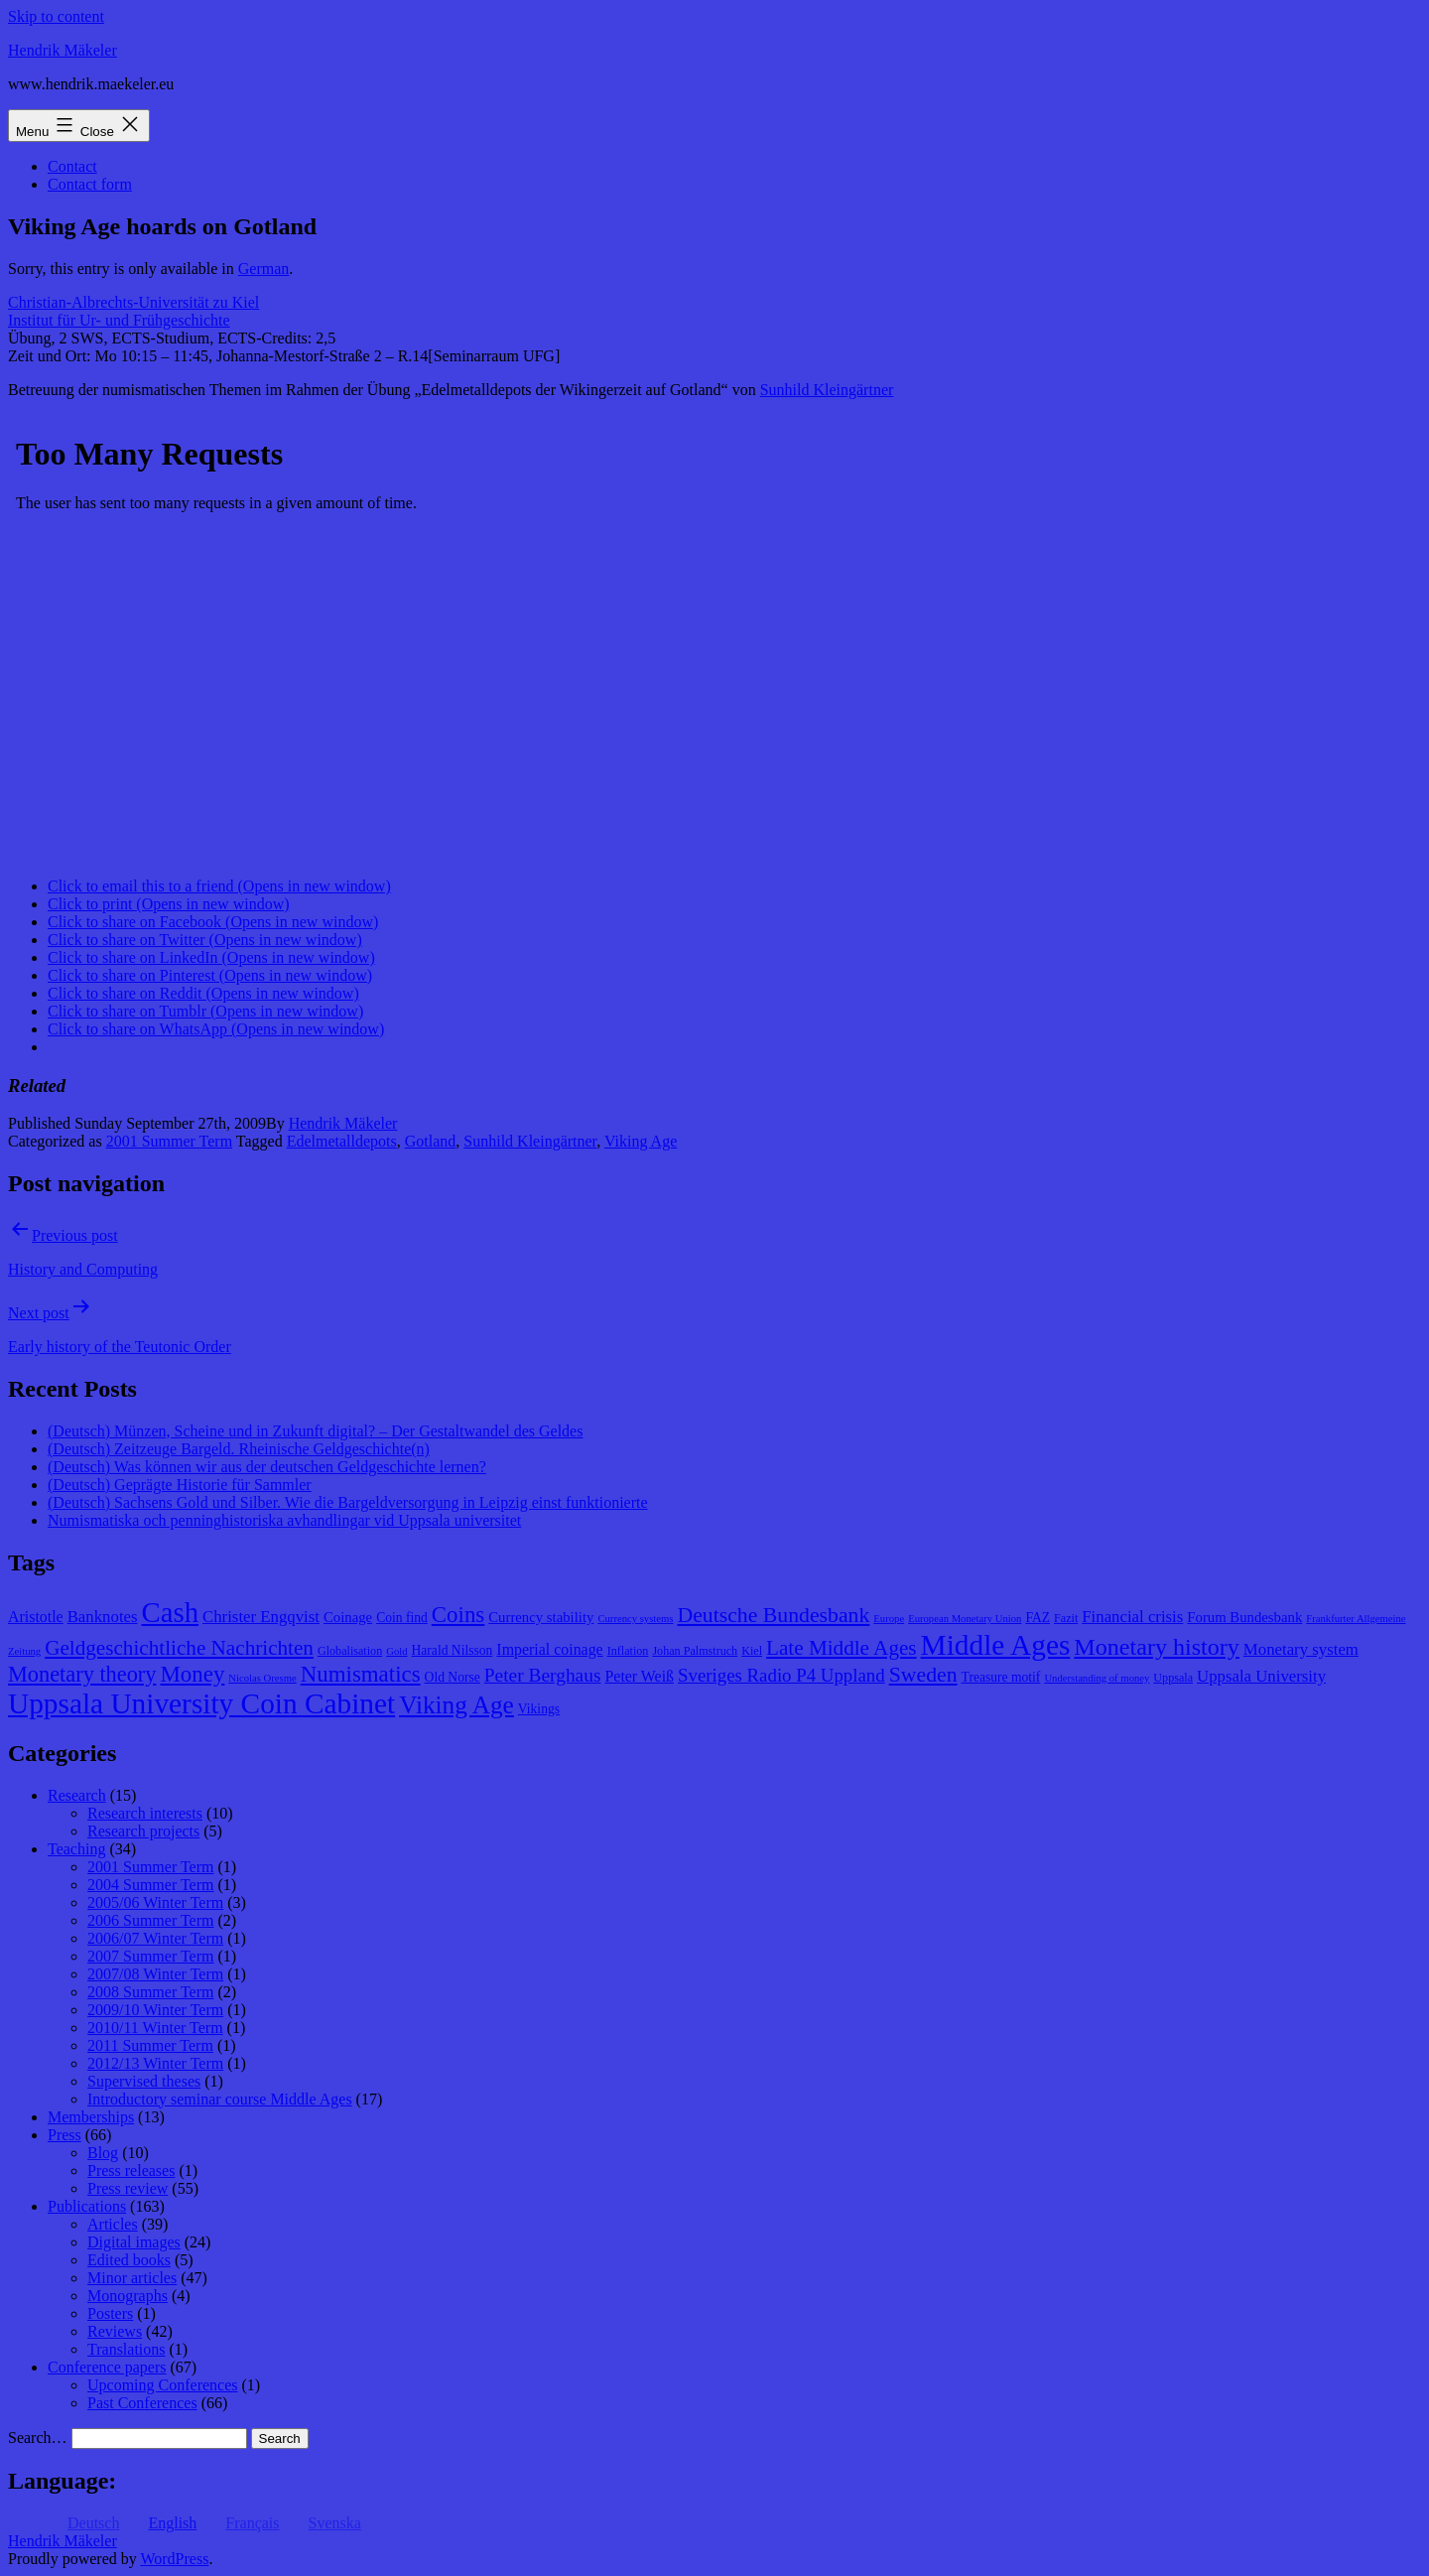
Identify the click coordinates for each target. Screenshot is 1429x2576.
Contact (72, 166)
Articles (112, 2224)
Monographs (127, 2295)
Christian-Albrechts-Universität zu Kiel (133, 302)
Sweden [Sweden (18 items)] (923, 1675)
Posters (110, 2313)
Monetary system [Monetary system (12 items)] (1301, 1649)
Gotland (430, 1141)
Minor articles (132, 2277)
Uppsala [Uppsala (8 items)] (1173, 1678)
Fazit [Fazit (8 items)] (1066, 1618)
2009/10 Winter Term (155, 2009)
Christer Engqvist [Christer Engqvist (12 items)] (261, 1616)
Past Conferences (142, 2402)
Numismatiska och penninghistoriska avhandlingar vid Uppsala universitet (284, 1520)
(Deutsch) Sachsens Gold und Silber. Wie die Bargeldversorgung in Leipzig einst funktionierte (348, 1502)
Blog (102, 2152)
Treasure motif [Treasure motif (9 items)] (1001, 1677)
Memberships (91, 2116)
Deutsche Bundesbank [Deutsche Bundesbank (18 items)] (773, 1615)
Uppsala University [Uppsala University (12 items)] (1261, 1676)
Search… (37, 2437)
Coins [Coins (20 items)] (458, 1614)
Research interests (144, 1813)
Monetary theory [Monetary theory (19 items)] (82, 1674)
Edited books (129, 2259)
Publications (87, 2206)
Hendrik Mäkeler (62, 50)
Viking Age (640, 1141)
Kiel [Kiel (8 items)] (751, 1651)
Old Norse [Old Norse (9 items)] (452, 1677)
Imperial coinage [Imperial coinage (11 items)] (549, 1649)
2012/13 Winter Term (155, 2063)
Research (77, 1795)
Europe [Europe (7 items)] (888, 1618)
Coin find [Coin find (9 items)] (402, 1617)
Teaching (76, 1848)
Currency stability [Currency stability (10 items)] (540, 1617)
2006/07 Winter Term (155, 1938)
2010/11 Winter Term (155, 2027)
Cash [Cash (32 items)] (170, 1612)
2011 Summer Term (150, 2045)
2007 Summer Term (150, 1956)
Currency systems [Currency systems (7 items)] (635, 1618)
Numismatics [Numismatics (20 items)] (361, 1674)
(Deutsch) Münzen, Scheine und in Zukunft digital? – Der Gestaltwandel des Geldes (315, 1431)
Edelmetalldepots (342, 1141)
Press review (127, 2188)
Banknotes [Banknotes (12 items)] (102, 1616)
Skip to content (56, 16)
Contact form (90, 184)
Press (64, 2134)
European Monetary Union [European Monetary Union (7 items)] (964, 1618)
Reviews (114, 2331)
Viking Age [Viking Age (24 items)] (456, 1704)
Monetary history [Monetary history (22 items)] (1156, 1647)
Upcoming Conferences (162, 2384)
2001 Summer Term (169, 1141)
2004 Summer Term (150, 1884)
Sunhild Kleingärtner (827, 389)
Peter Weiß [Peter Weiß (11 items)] (639, 1676)
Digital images (134, 2242)
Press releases (131, 2170)
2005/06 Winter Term (155, 1902)
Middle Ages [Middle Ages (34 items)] (996, 1645)
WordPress (174, 2558)
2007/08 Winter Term (155, 1974)
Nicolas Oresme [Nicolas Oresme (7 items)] (262, 1678)
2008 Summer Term (150, 1991)
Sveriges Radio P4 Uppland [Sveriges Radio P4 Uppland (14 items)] (781, 1675)
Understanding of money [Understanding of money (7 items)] (1096, 1678)
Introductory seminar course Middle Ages (219, 2099)
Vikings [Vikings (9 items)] (539, 1708)
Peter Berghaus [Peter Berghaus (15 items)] (542, 1675)
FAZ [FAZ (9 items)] (1037, 1617)
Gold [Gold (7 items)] (396, 1651)
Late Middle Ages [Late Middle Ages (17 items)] (841, 1648)
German (264, 268)
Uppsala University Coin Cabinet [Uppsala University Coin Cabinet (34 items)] (201, 1703)
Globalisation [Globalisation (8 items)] (350, 1651)
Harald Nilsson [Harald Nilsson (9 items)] (452, 1650)
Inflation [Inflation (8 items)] (628, 1651)
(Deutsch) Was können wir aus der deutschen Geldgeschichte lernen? (267, 1466)
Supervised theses (143, 2081)
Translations (126, 2349)
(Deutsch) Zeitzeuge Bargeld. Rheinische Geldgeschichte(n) (239, 1448)
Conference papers (107, 2367)
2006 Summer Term (150, 1920)
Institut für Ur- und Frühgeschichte (119, 320)
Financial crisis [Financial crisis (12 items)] (1132, 1616)
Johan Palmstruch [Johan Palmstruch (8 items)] (694, 1651)
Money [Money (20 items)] (192, 1674)
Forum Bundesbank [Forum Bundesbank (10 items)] (1244, 1617)
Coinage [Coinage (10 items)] (348, 1617)
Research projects (143, 1831)
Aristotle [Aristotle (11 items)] (36, 1616)
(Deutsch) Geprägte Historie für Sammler (180, 1484)
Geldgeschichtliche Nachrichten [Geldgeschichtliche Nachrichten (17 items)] (179, 1648)
